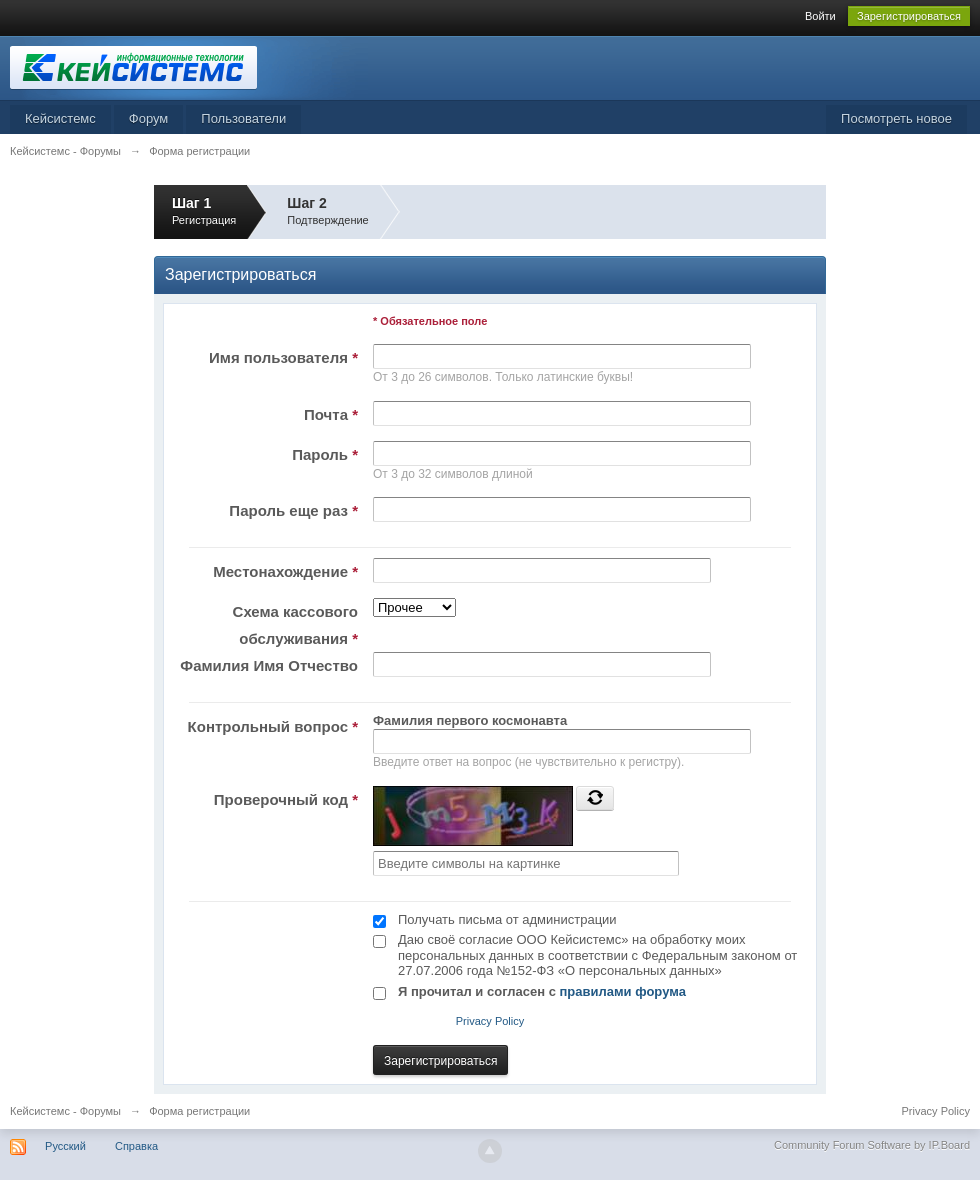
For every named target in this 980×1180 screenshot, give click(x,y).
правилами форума (623, 991)
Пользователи (243, 118)
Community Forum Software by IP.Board (872, 1145)
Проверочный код (286, 799)
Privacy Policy (490, 1021)
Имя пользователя (283, 357)
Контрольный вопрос (273, 726)
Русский (65, 1146)
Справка (136, 1146)
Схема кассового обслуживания (295, 625)
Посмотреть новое (896, 118)
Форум (149, 118)
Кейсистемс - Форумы (65, 1111)
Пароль (325, 454)
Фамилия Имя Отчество (269, 665)
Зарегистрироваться (909, 16)
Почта (331, 414)
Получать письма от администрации (507, 919)
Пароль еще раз (293, 510)
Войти (820, 16)
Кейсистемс (60, 118)
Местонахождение (285, 571)
